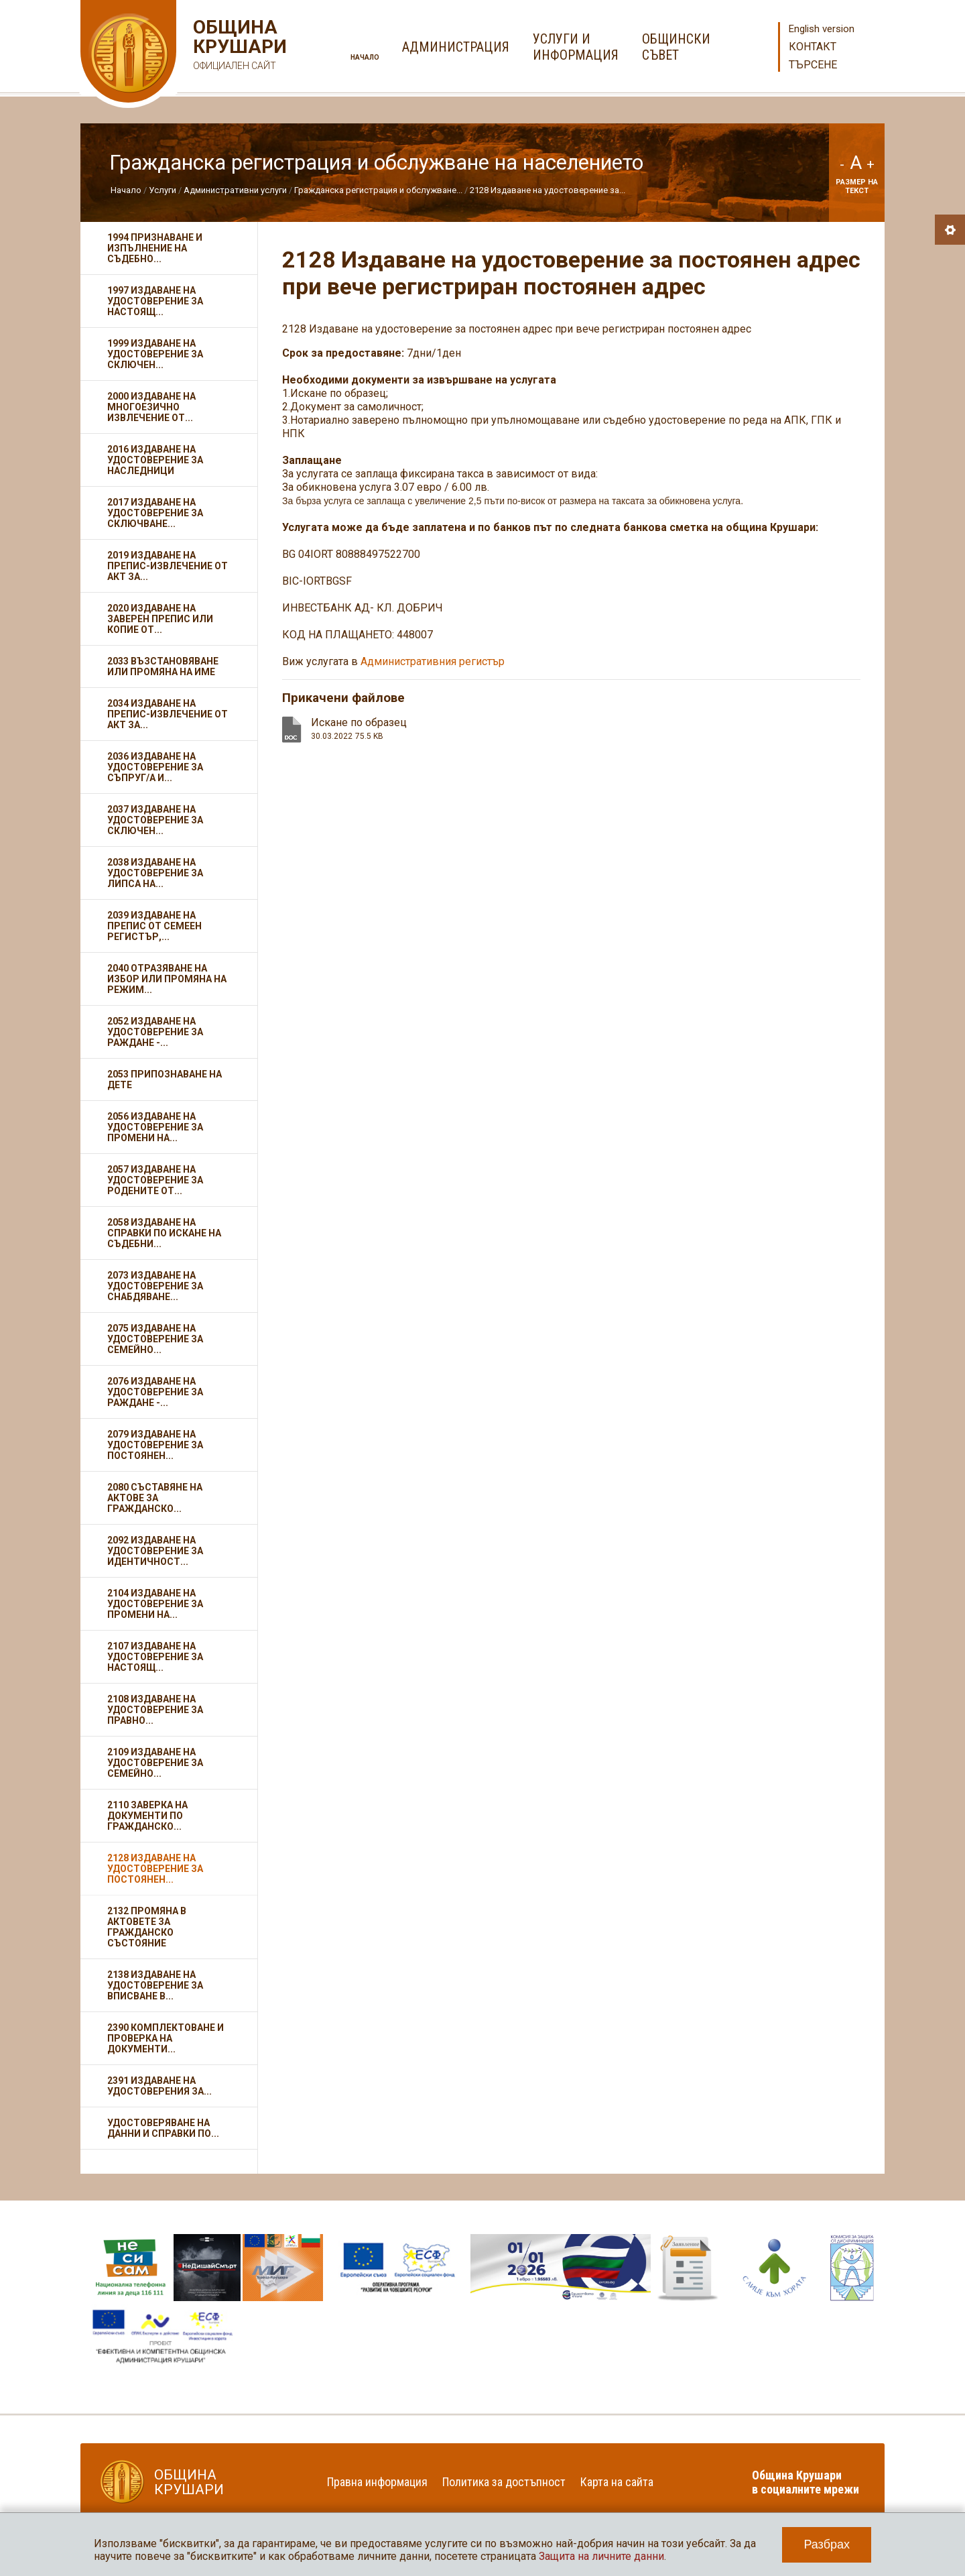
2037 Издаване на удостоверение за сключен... (155, 820)
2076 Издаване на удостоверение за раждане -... (155, 1392)
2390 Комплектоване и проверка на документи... (165, 2038)
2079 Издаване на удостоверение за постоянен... (155, 1445)
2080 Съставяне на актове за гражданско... (154, 1498)
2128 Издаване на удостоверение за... (547, 190)
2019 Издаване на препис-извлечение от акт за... (167, 566)
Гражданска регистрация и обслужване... (378, 190)
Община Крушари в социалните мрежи (805, 2482)
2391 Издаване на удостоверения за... (159, 2086)
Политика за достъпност (504, 2482)
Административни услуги (235, 190)
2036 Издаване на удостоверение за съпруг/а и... (155, 767)
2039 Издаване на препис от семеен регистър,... (154, 926)
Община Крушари (238, 46)
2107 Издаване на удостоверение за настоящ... (155, 1657)
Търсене (813, 64)
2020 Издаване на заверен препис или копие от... (160, 619)
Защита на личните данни (601, 2556)
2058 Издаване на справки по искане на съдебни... (164, 1233)
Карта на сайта (616, 2482)
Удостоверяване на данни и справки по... (163, 2128)
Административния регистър (433, 661)
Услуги (162, 190)
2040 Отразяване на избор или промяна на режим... (167, 979)
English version (821, 29)
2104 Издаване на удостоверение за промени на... (155, 1604)
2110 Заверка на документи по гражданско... (147, 1816)
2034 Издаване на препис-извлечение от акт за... (167, 714)
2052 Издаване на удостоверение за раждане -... (155, 1032)
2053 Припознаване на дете (164, 1079)
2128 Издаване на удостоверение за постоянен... (155, 1869)
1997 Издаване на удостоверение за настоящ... (155, 301)
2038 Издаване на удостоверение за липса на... (155, 873)
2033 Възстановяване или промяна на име (162, 666)
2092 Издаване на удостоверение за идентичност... (155, 1551)
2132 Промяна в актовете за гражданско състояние (146, 1927)
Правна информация (377, 2482)
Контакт (812, 46)
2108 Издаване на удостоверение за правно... (155, 1710)
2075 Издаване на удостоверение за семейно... (155, 1339)
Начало (364, 57)
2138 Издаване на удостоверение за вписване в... (155, 1985)
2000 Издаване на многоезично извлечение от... (151, 407)
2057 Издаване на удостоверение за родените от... (155, 1180)
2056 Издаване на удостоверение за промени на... (155, 1127)
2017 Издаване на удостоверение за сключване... (155, 513)
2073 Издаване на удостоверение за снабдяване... (155, 1286)
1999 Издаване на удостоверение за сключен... (155, 354)
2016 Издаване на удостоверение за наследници (155, 460)
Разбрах (826, 2544)
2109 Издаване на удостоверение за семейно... (155, 1763)
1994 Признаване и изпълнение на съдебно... (154, 248)
